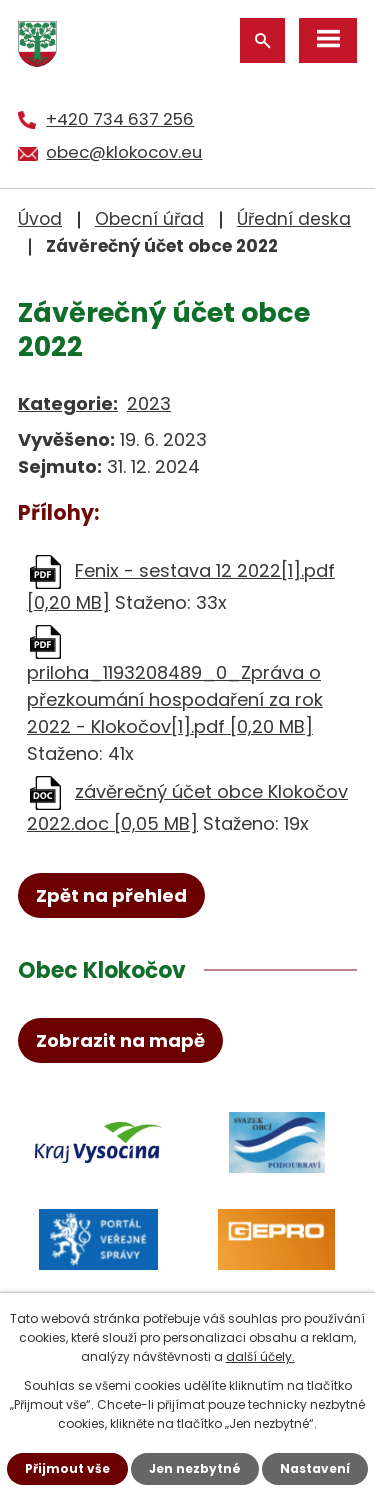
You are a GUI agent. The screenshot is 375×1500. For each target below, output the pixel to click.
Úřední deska (294, 219)
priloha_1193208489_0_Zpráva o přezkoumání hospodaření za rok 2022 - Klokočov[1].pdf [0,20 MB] (175, 699)
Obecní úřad (149, 219)
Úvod (40, 219)
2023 (149, 403)
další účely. (260, 1356)
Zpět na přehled (111, 895)
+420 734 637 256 (120, 119)
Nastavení (315, 1468)
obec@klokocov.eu (124, 152)
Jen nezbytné (195, 1468)
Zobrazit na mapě (120, 1040)
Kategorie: (68, 403)
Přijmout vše (67, 1468)
